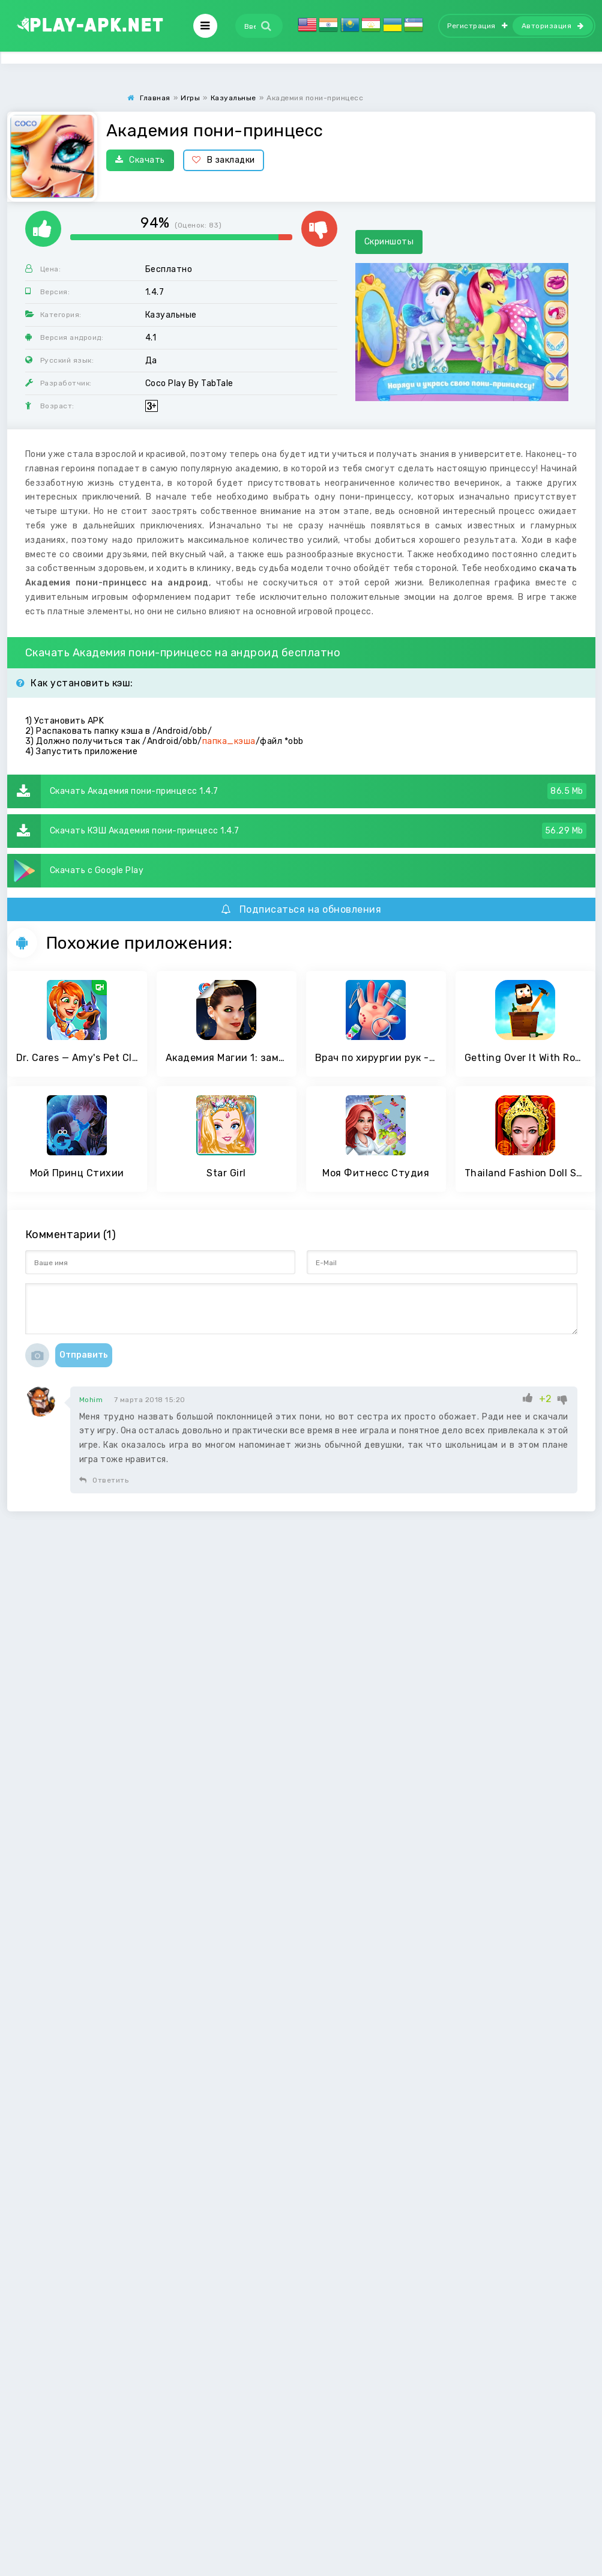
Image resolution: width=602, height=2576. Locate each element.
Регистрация (477, 26)
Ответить (104, 1480)
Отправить (83, 1355)
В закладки (223, 160)
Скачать (140, 160)
